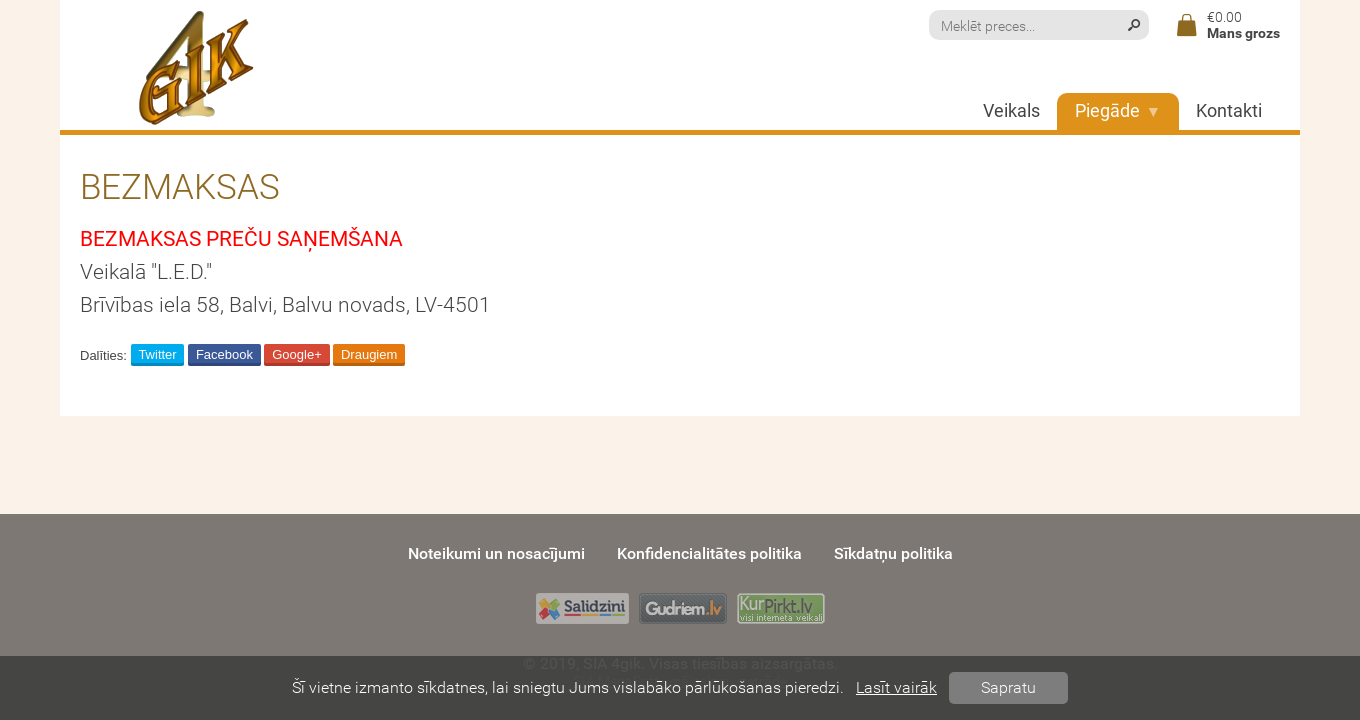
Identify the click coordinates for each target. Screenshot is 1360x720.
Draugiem (369, 354)
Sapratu (1008, 687)
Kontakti (1229, 111)
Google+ (297, 354)
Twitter (157, 354)
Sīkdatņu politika (893, 553)
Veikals (1011, 111)
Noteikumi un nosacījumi (496, 553)
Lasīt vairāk (896, 687)
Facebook (224, 354)
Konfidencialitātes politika (709, 553)
